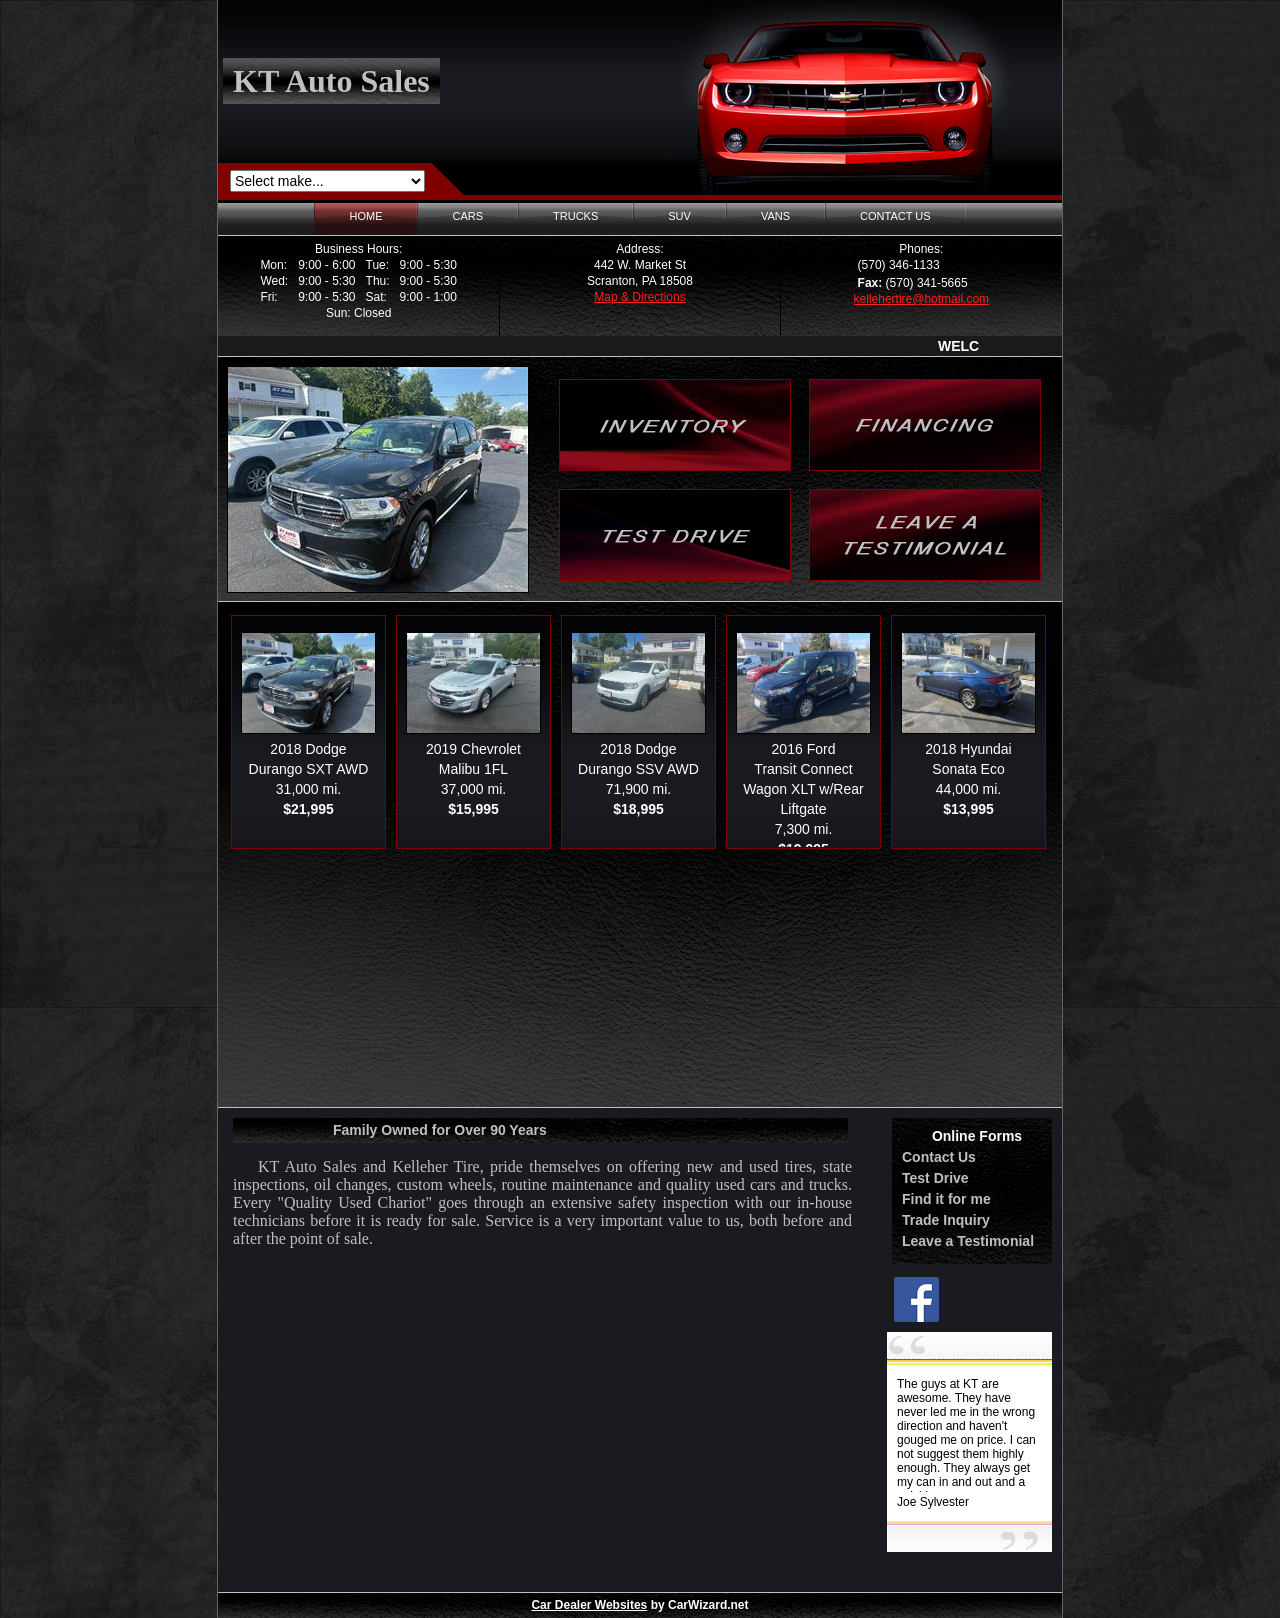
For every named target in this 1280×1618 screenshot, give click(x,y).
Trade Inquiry (946, 1220)
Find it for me (946, 1199)
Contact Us (939, 1157)
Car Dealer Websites (589, 1605)
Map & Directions (639, 297)
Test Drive (935, 1178)
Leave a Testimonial (968, 1241)
